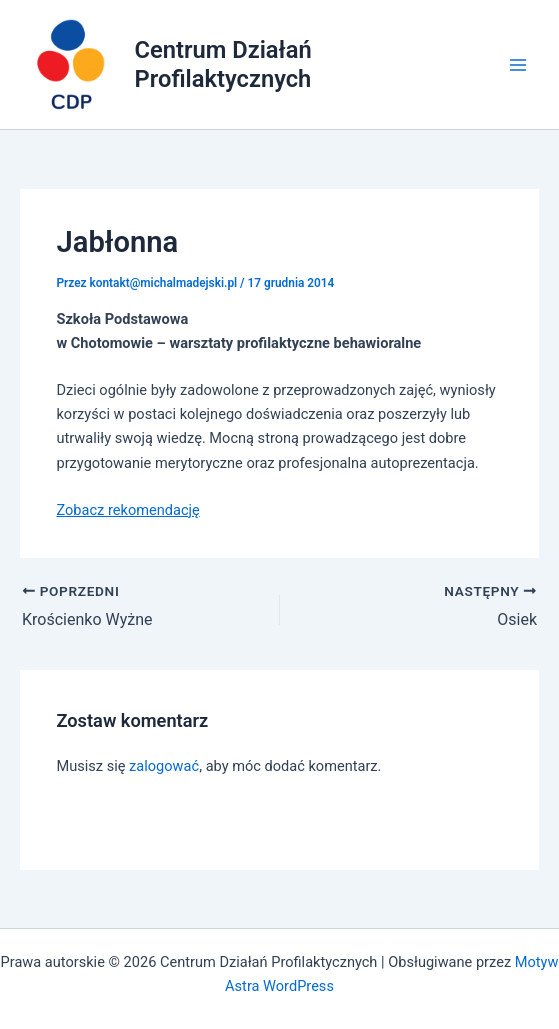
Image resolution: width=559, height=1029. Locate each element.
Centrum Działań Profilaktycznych (223, 64)
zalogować (164, 766)
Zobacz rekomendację (127, 510)
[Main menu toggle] (518, 65)
